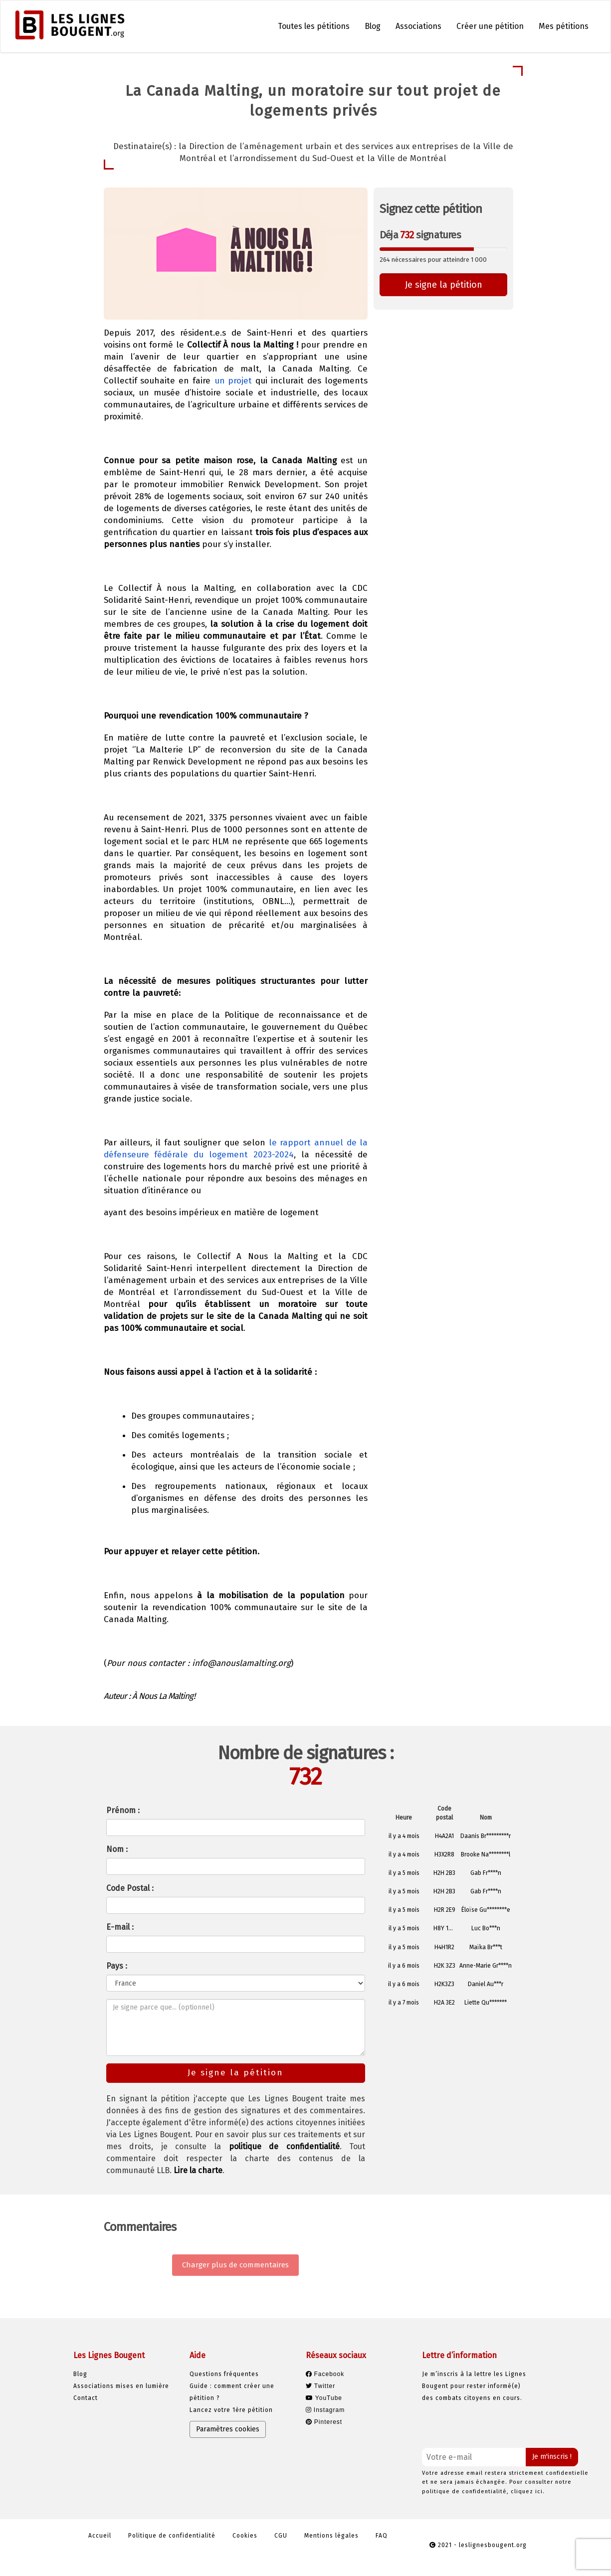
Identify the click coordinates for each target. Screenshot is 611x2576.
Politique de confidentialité (171, 2535)
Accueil (99, 2535)
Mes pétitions (564, 26)
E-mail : (120, 1927)
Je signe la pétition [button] (443, 284)
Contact (85, 2397)
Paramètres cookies (227, 2429)
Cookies (244, 2535)
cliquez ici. (528, 2491)
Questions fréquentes (224, 2374)
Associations (418, 26)
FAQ (382, 2535)
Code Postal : (130, 1888)
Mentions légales (331, 2535)
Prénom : (123, 1810)
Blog (373, 26)
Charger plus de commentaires (235, 2264)
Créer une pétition (490, 26)
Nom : (117, 1849)
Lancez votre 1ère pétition (231, 2409)
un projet (233, 380)
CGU (280, 2535)
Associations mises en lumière (121, 2386)
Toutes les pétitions (314, 26)
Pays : (116, 1966)
